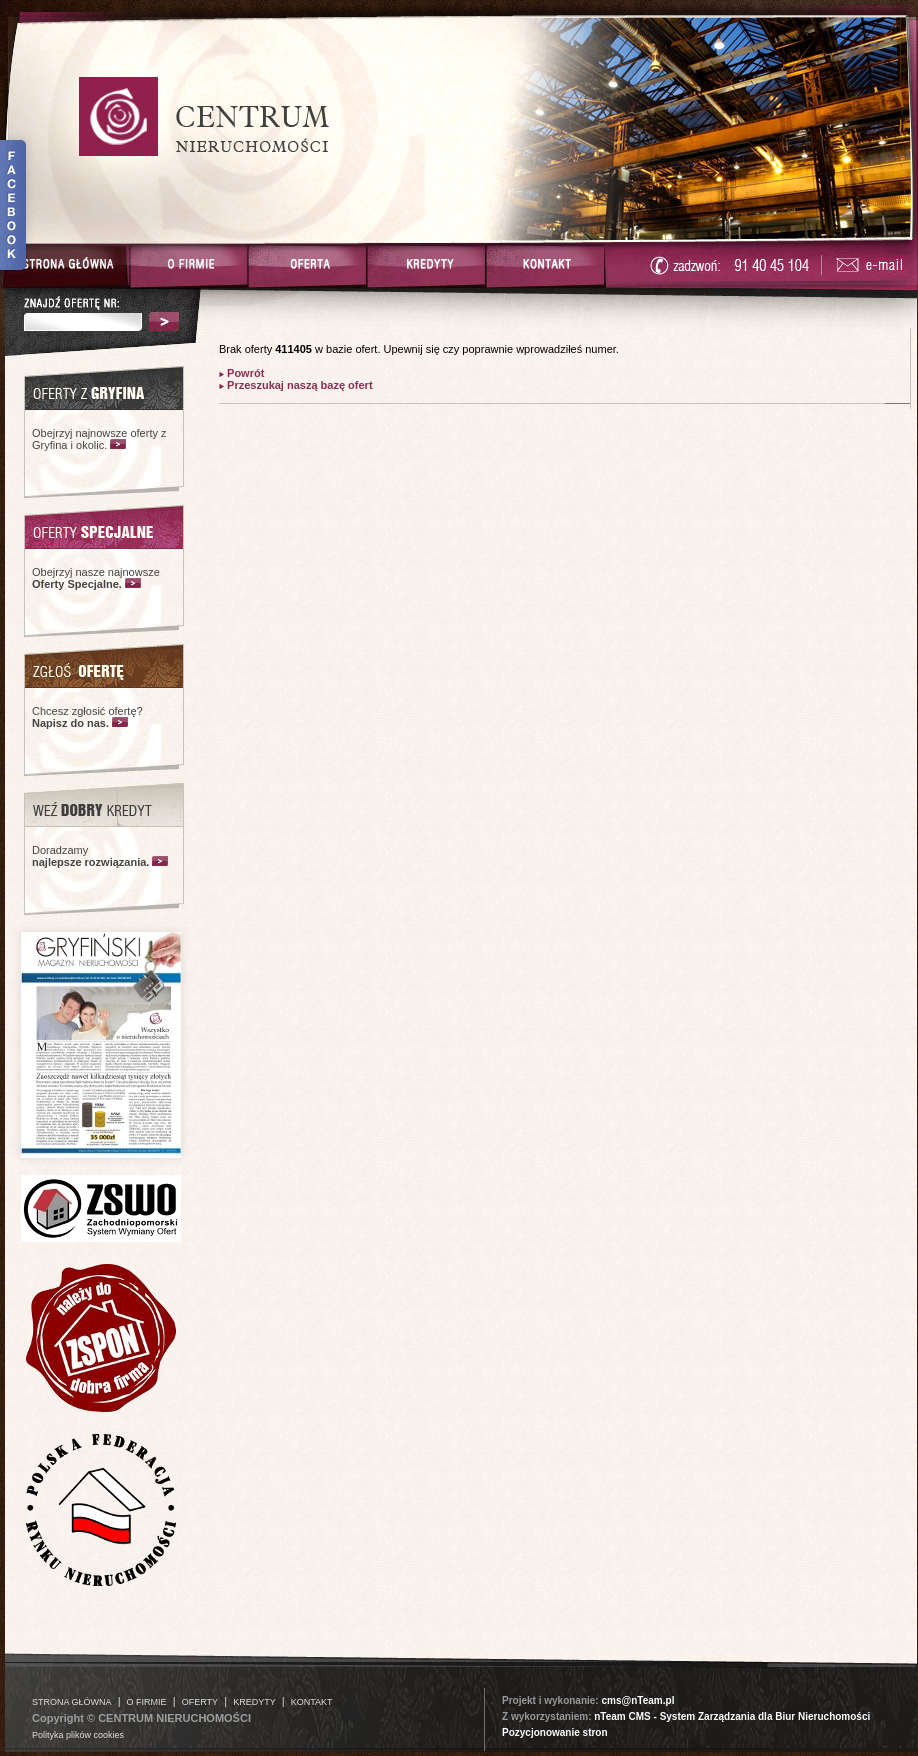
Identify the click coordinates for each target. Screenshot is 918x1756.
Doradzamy (90, 856)
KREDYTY (254, 1702)
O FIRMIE (147, 1702)
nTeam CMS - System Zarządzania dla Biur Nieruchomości (732, 1716)
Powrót (244, 373)
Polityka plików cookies (78, 1735)
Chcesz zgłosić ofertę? (87, 717)
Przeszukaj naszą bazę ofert (298, 385)
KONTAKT (312, 1702)
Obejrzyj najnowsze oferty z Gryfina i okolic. (99, 439)
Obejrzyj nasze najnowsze (96, 578)
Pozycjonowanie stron (555, 1732)
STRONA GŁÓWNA (72, 1702)
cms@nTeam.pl (637, 1700)
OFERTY (200, 1702)
